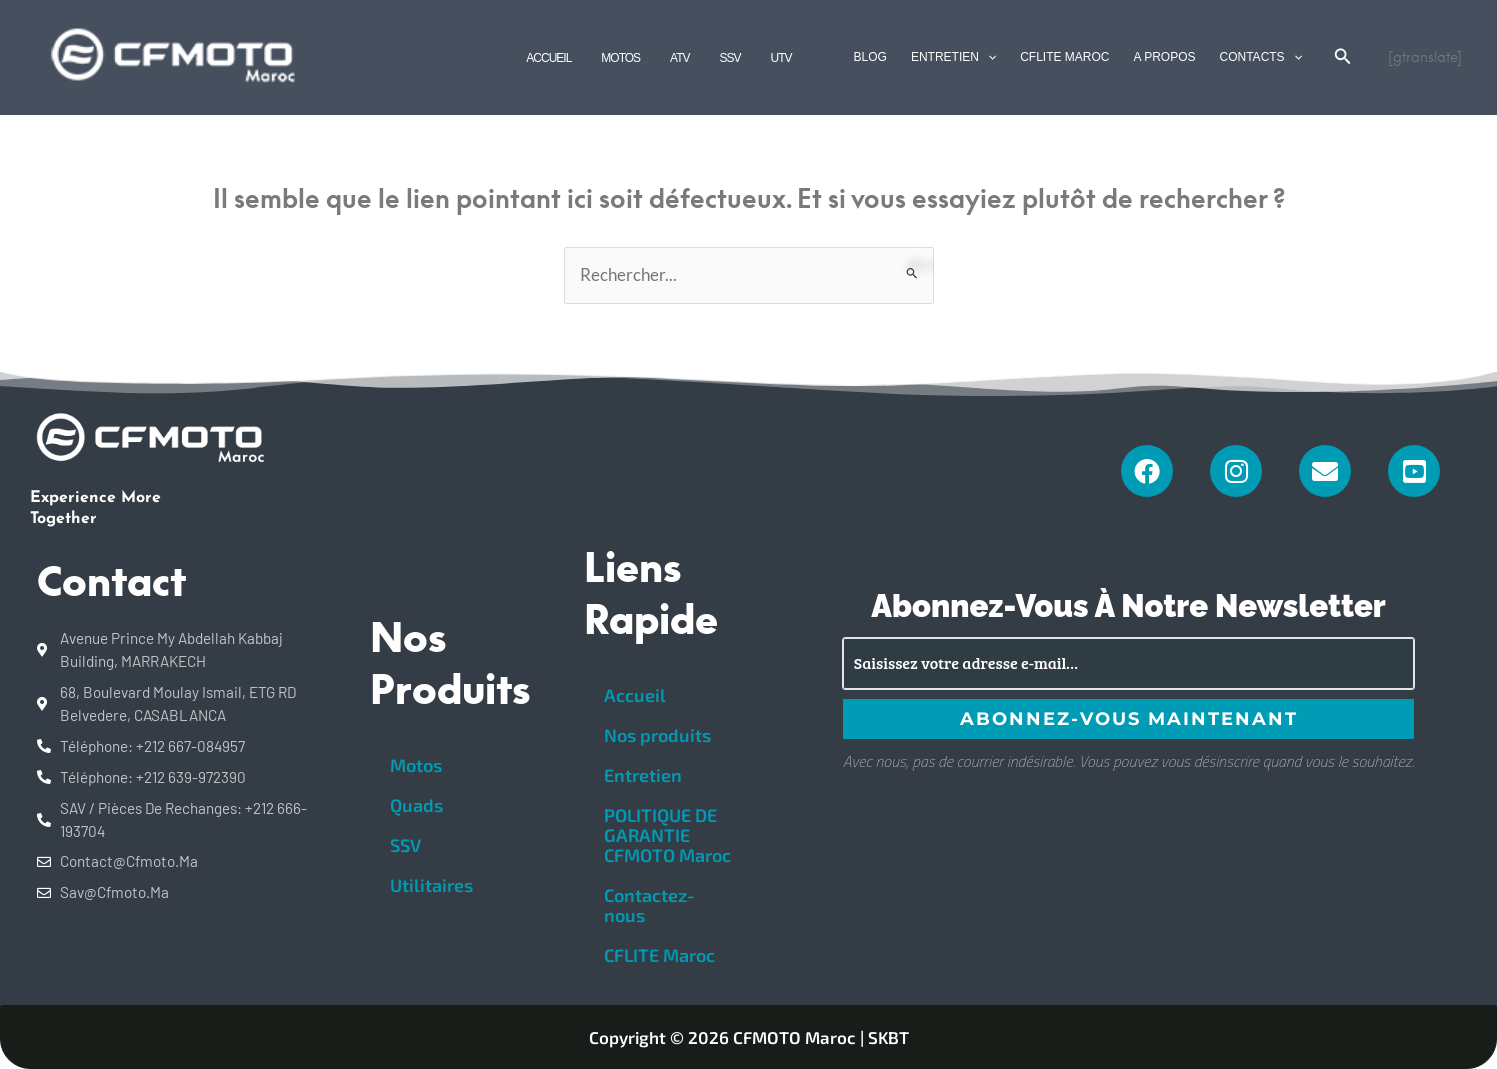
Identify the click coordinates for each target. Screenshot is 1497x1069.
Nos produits (657, 735)
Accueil (635, 695)
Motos (416, 765)
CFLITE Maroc (659, 955)
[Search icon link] (1343, 58)
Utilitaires (431, 885)
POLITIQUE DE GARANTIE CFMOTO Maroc (667, 835)
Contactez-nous (649, 905)
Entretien (643, 775)
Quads (416, 805)
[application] (987, 57)
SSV (405, 845)
